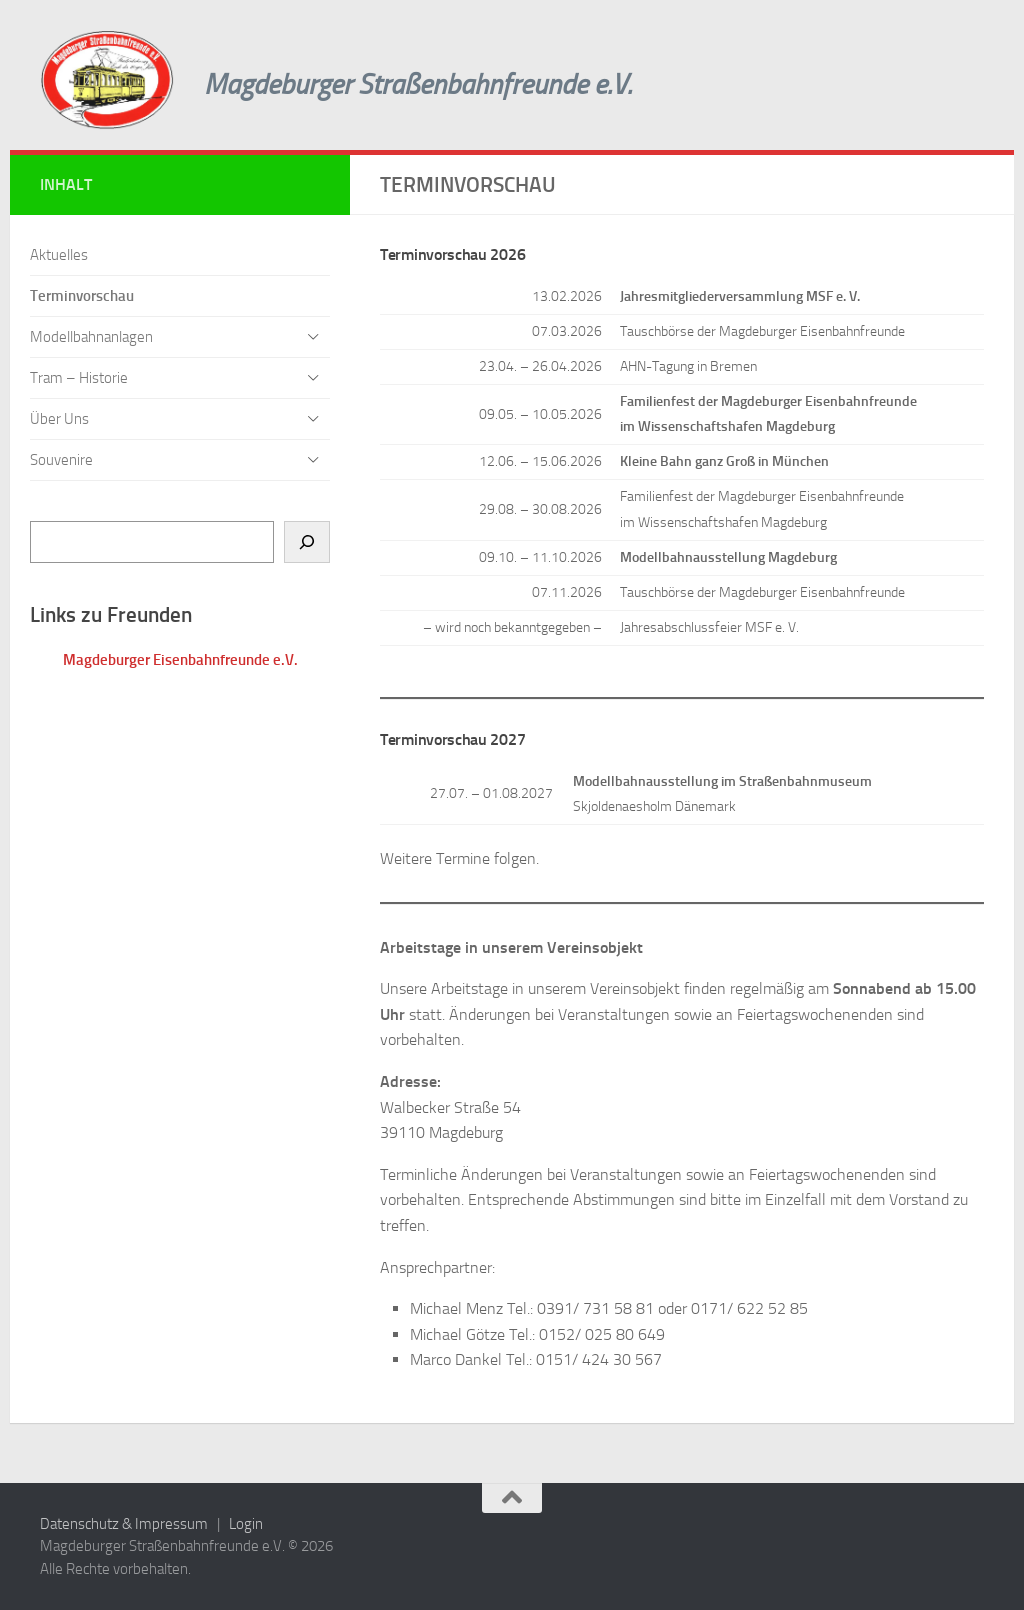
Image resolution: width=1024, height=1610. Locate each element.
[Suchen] (307, 542)
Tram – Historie (79, 378)
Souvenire (61, 460)
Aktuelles (59, 255)
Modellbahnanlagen (91, 337)
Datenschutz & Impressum (124, 1524)
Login (246, 1524)
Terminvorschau (82, 296)
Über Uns (59, 419)
